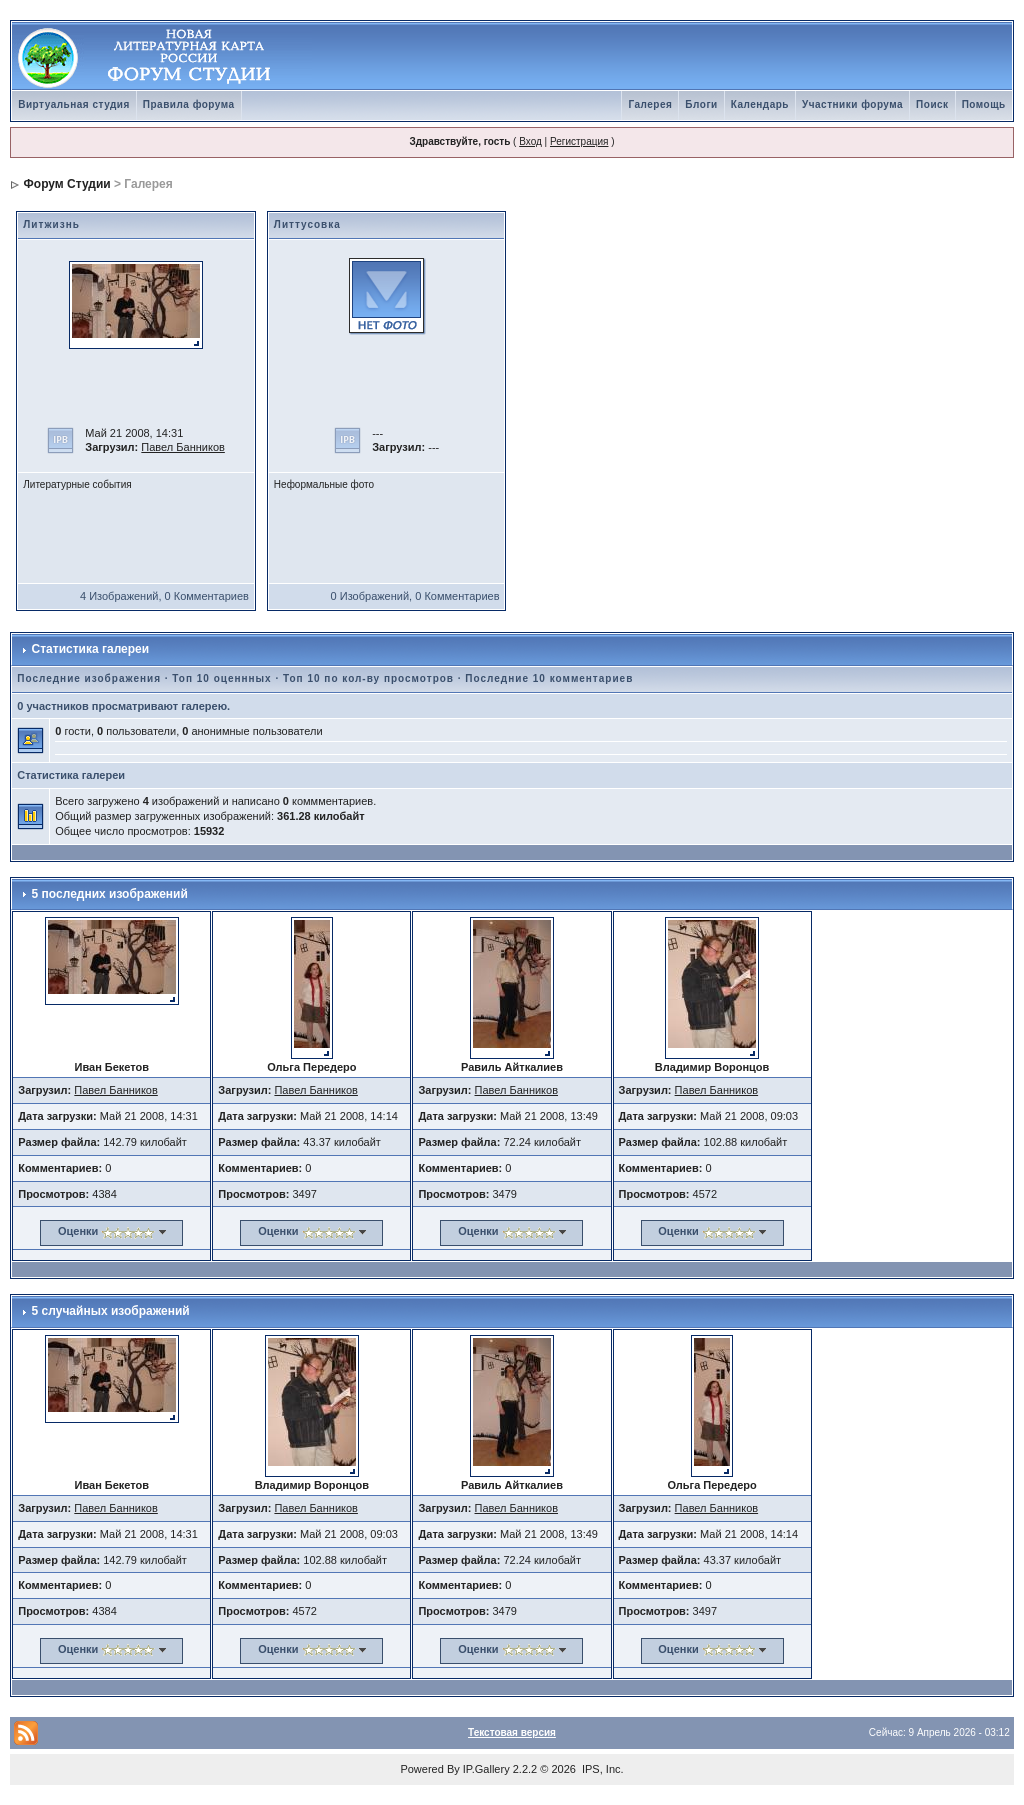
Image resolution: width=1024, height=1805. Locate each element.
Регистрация (579, 141)
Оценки (78, 1231)
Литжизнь (51, 224)
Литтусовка (307, 224)
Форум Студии (67, 184)
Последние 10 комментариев (549, 678)
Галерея (650, 104)
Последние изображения (89, 678)
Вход (530, 141)
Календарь (760, 104)
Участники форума (852, 104)
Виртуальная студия (74, 104)
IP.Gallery (486, 1769)
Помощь (984, 104)
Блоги (701, 104)
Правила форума (189, 104)
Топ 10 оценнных (221, 678)
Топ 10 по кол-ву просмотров (368, 678)
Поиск (932, 104)
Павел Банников (183, 447)
